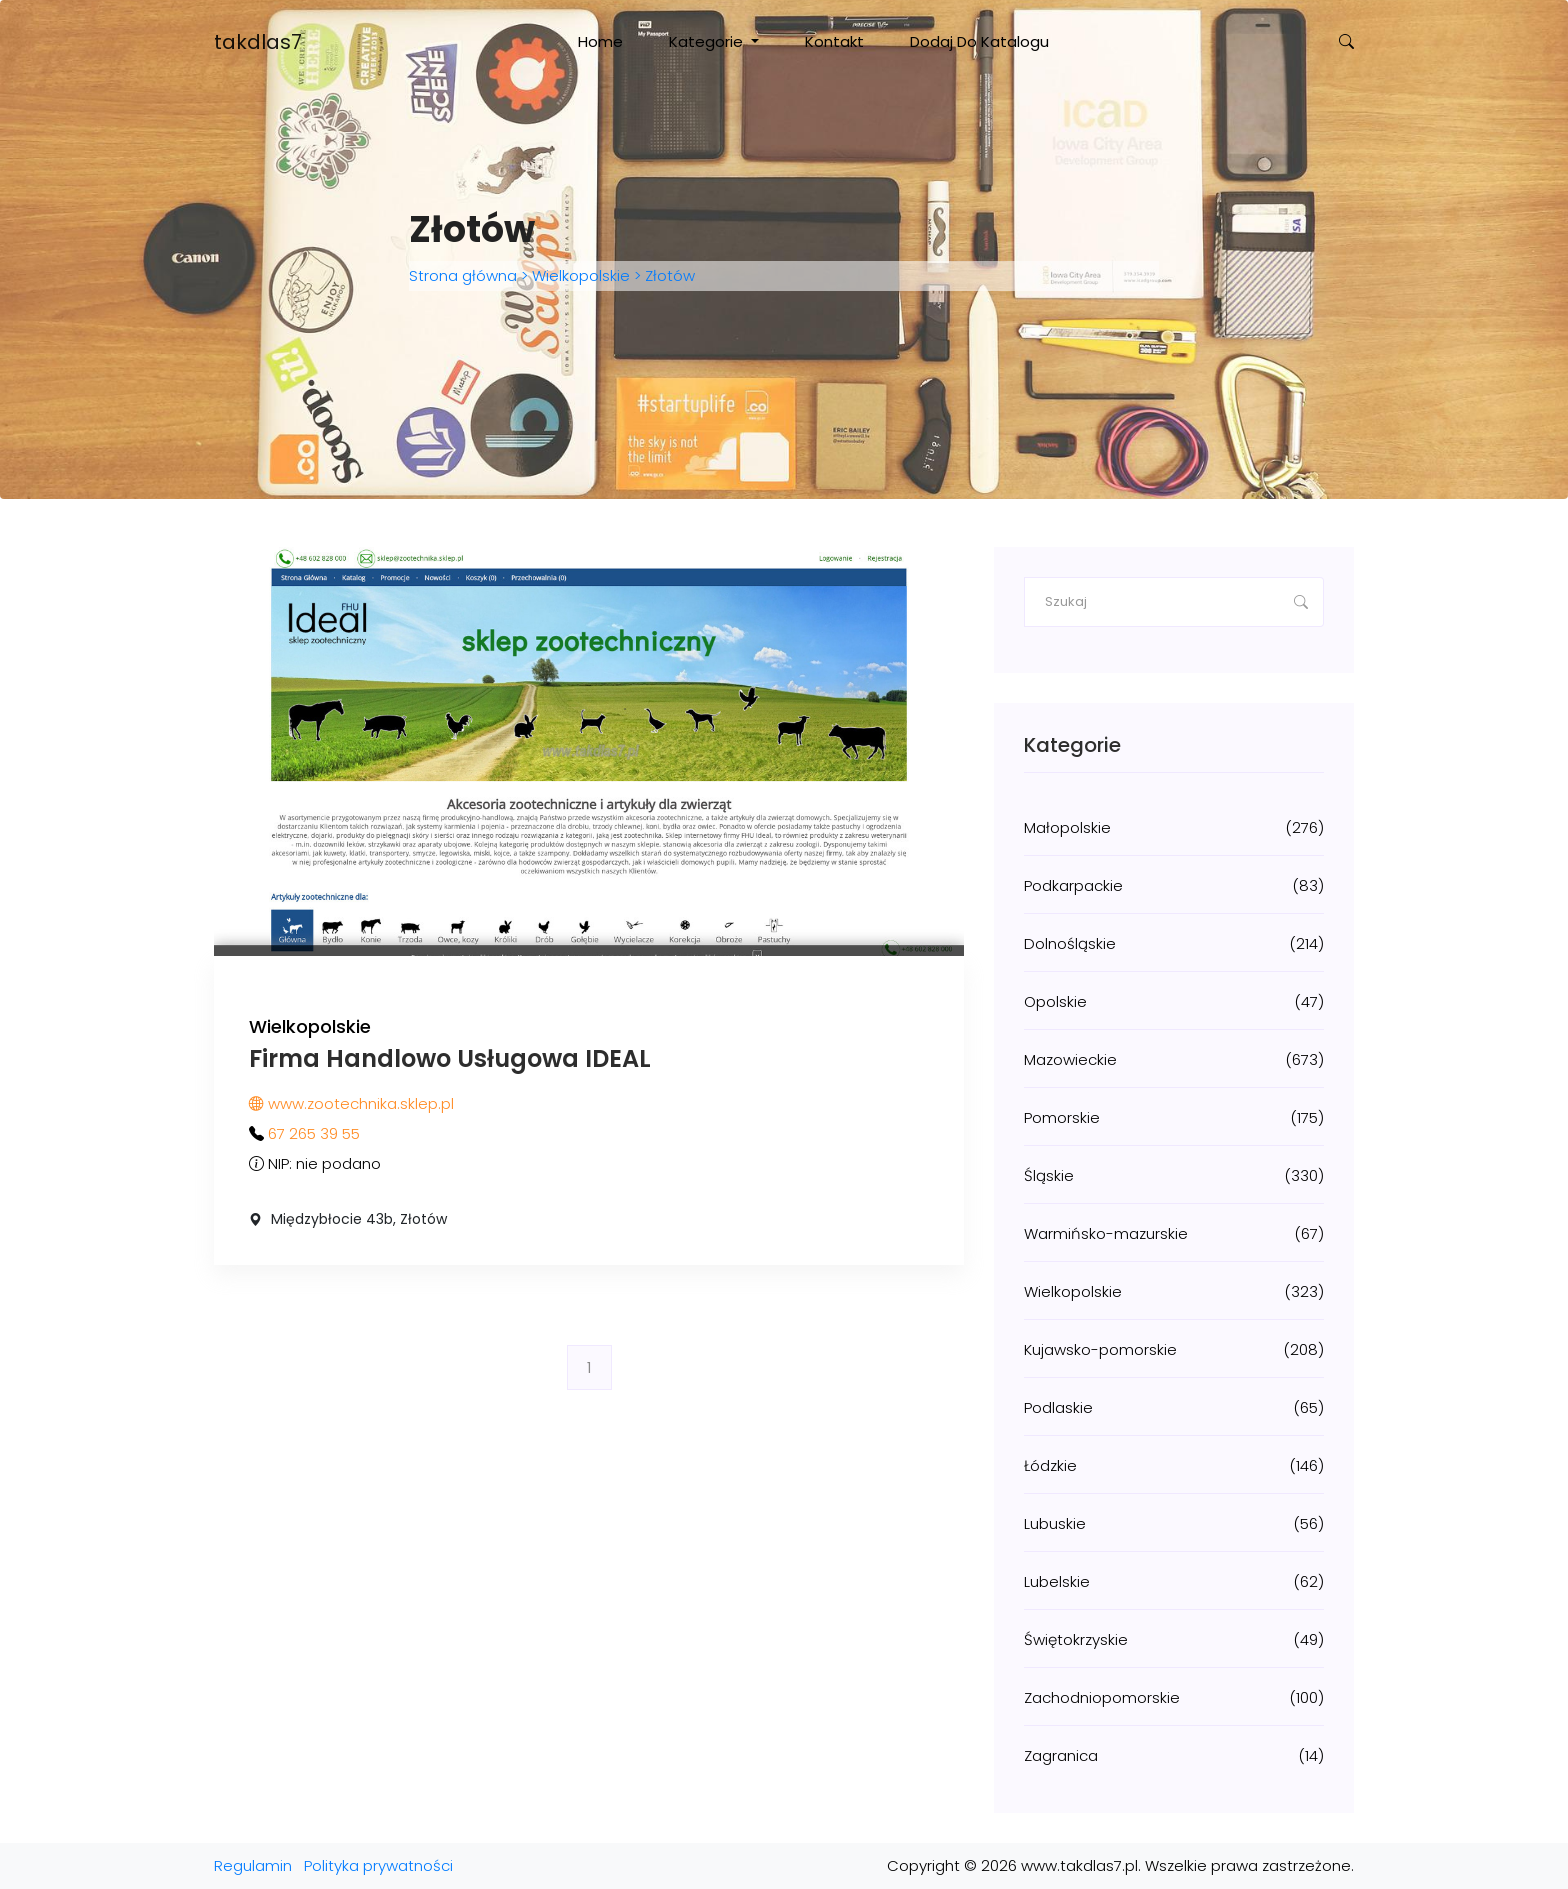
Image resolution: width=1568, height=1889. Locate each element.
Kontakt (834, 41)
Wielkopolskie (581, 275)
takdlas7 (258, 42)
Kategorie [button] (708, 41)
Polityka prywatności (378, 1865)
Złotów (668, 275)
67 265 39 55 (314, 1133)
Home (600, 41)
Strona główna (465, 275)
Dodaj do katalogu (979, 41)
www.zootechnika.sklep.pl (351, 1103)
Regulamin (253, 1865)
